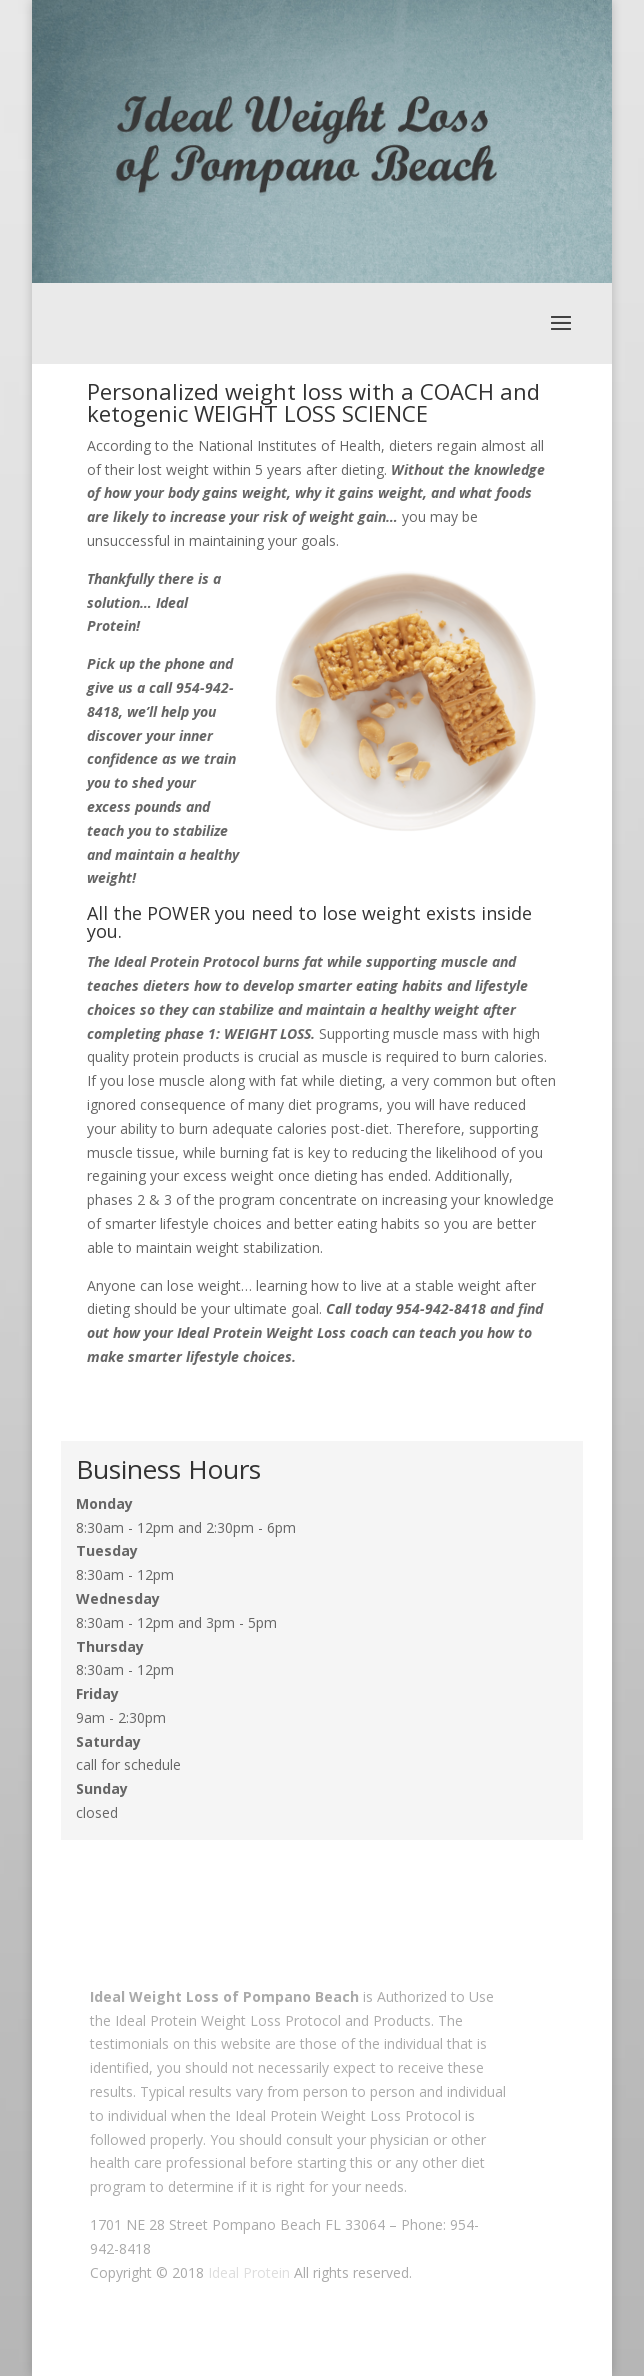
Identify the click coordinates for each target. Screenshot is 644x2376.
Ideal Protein (249, 2272)
